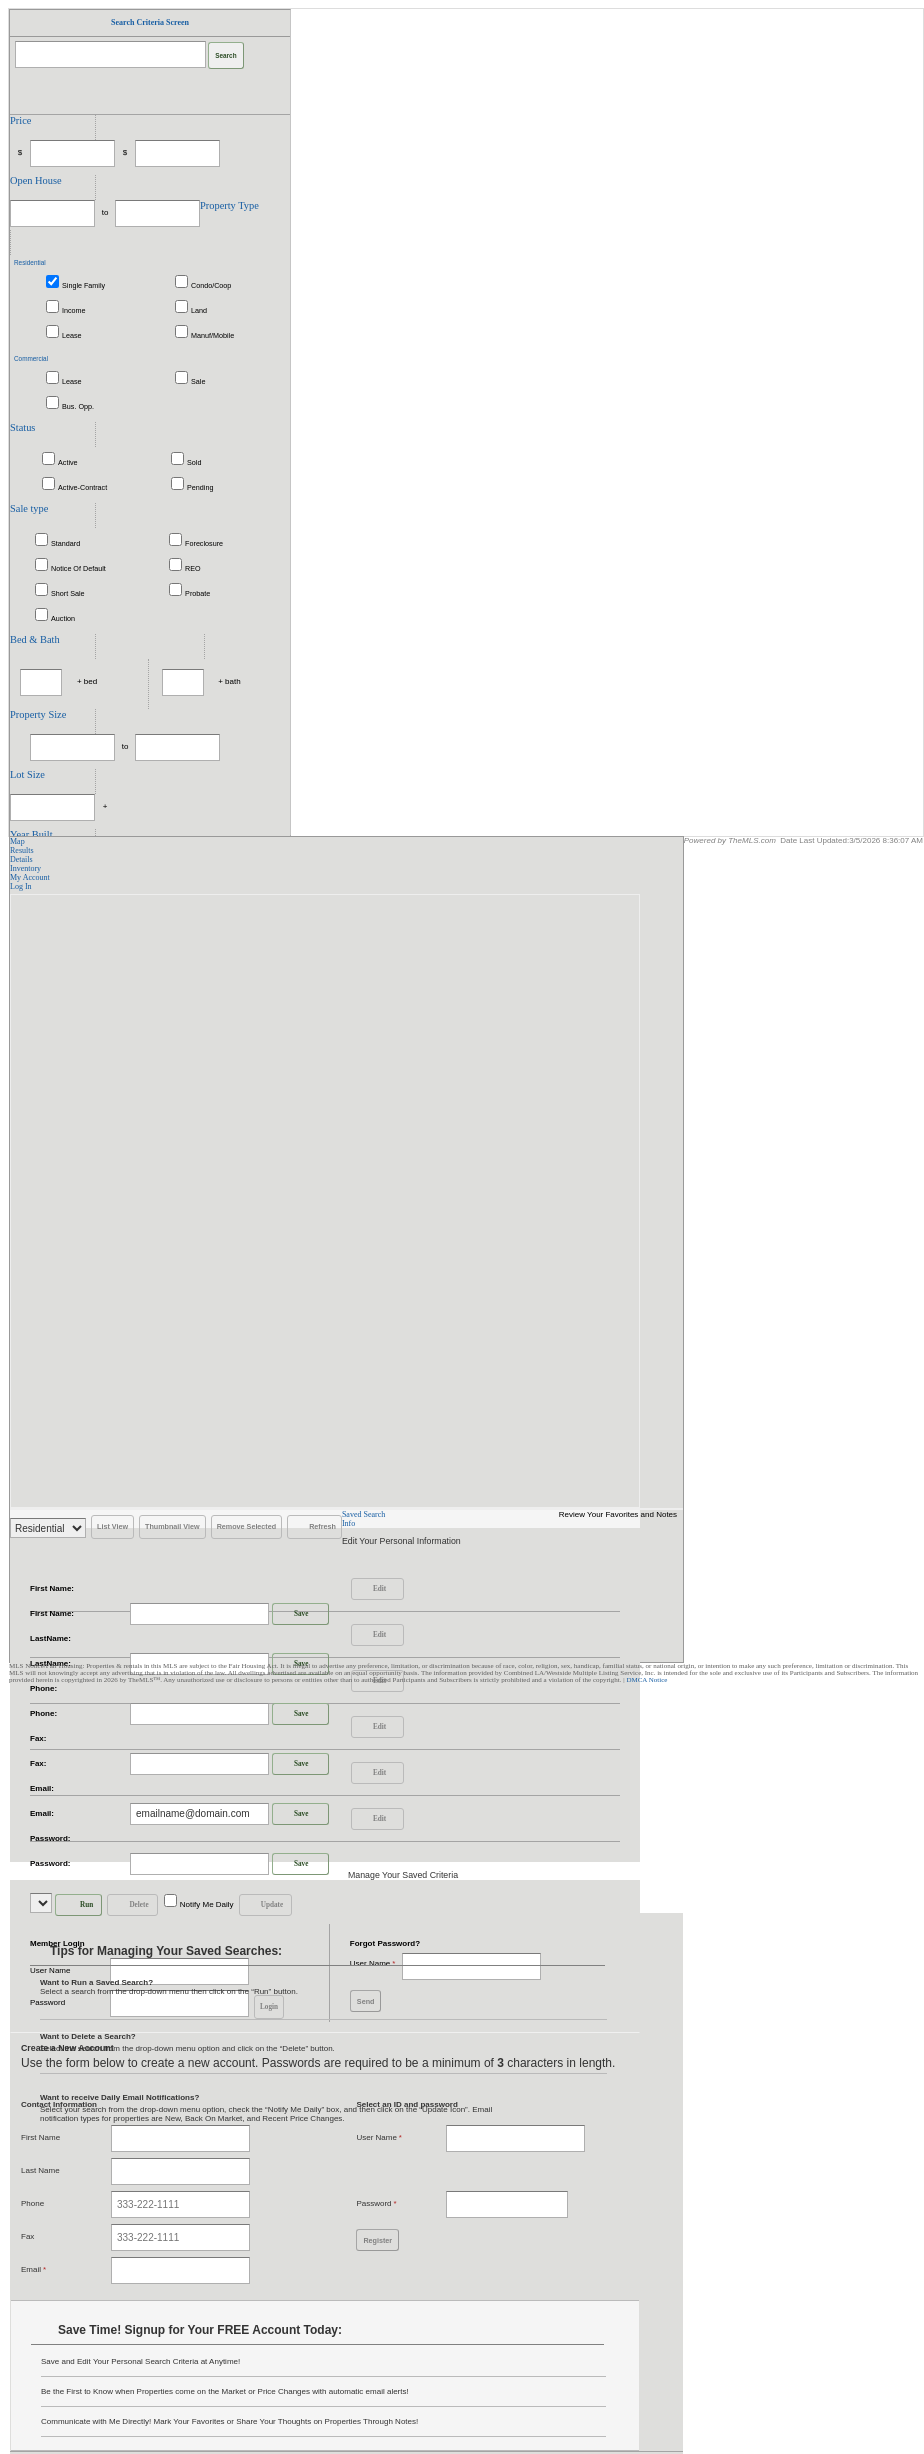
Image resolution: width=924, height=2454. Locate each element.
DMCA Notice (646, 1680)
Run (76, 1905)
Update (263, 1905)
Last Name (40, 2170)
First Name (40, 2137)
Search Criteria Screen (150, 22)
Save (292, 1614)
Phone (32, 2203)
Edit (370, 1589)
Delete (129, 1905)
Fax (27, 2236)
